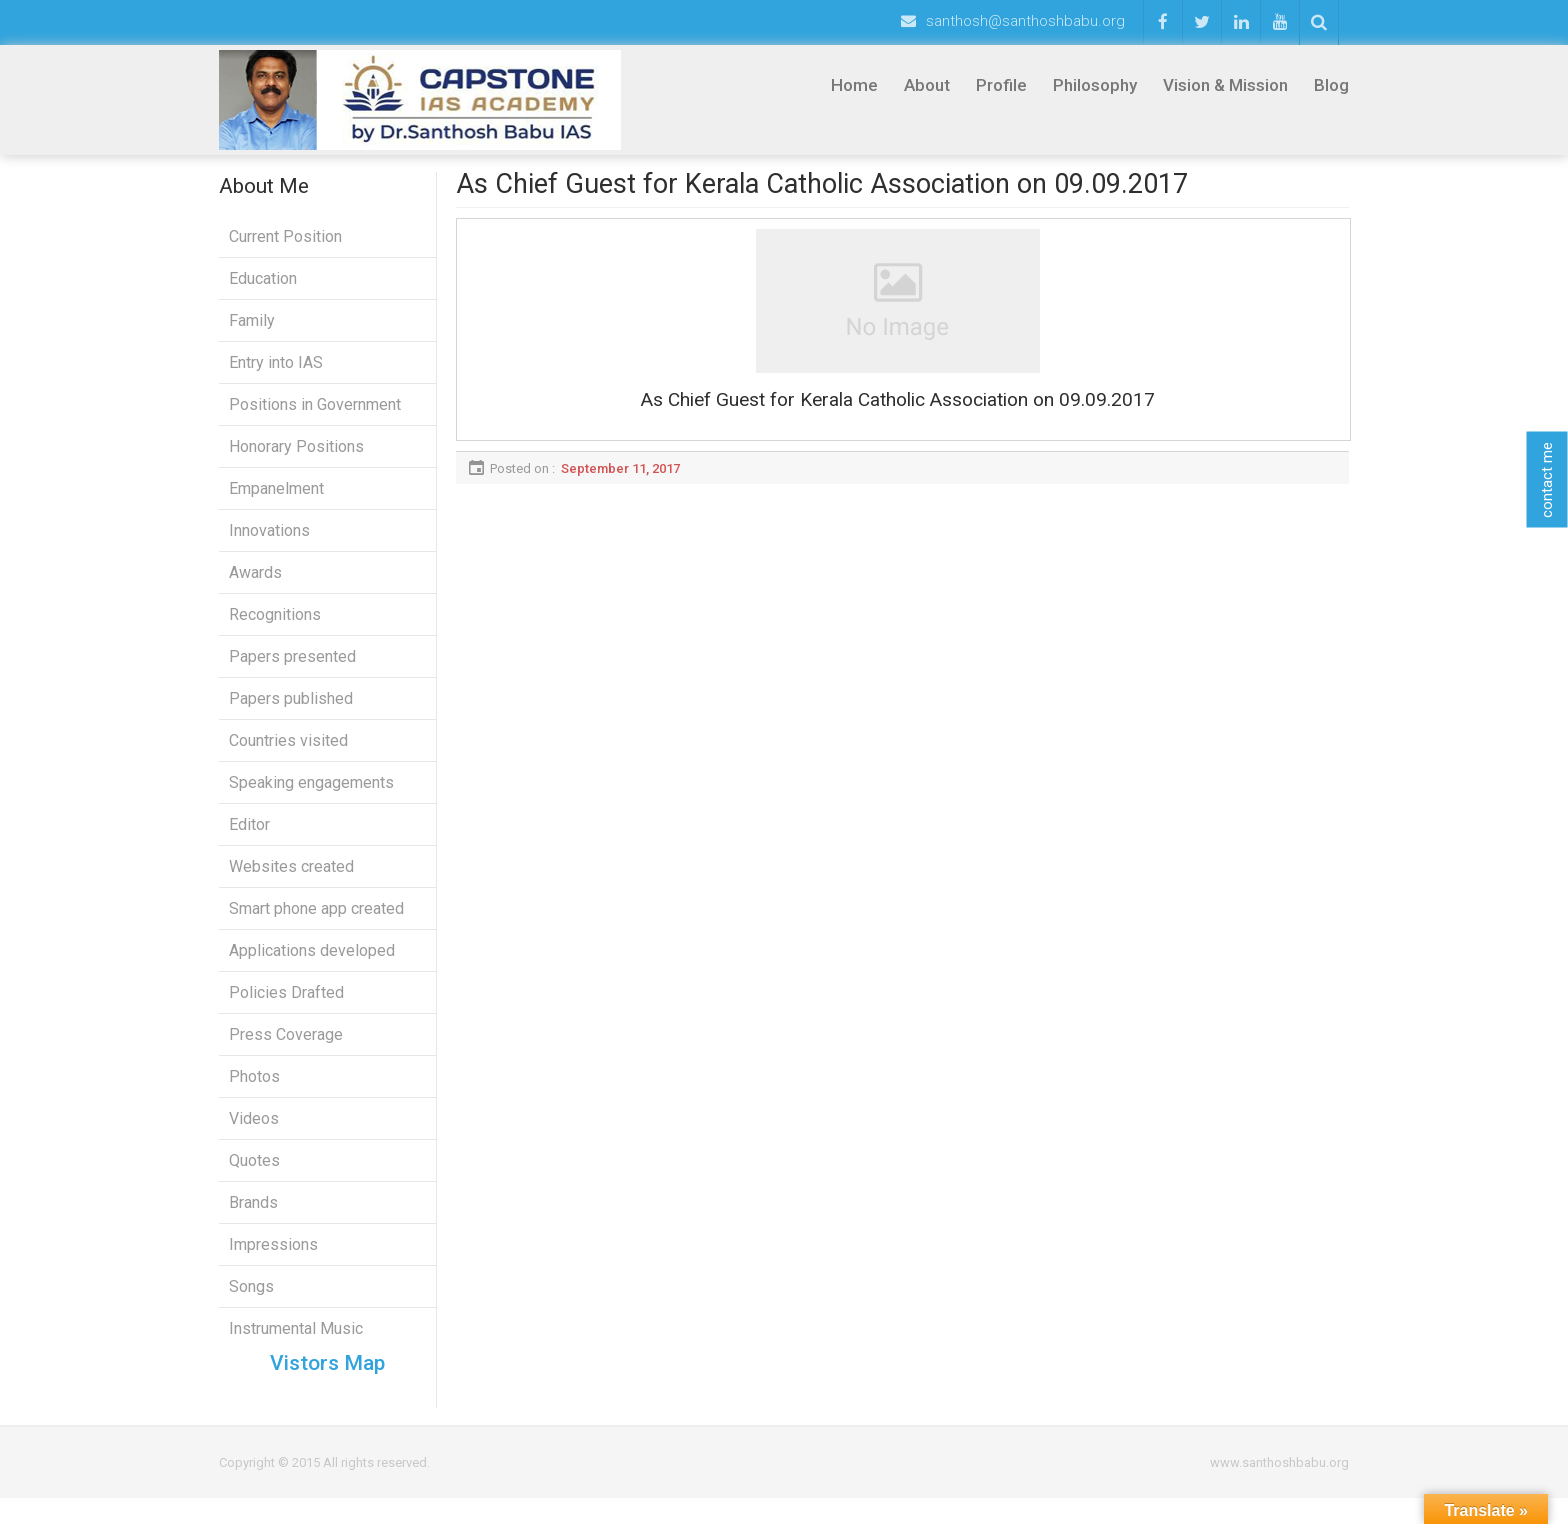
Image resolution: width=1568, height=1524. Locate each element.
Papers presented (292, 669)
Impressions (273, 1257)
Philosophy (1095, 85)
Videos (254, 1131)
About (927, 85)
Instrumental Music (296, 1341)
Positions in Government (315, 417)
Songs (251, 1299)
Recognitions (275, 627)
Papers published (291, 711)
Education (263, 291)
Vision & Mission (1225, 85)
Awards (255, 585)
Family (252, 333)
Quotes (254, 1173)
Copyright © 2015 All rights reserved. (324, 1488)
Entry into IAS (276, 375)
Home (854, 85)
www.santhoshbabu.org (1279, 1488)
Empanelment (276, 501)
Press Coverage (286, 1047)
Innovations (269, 543)
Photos (254, 1089)
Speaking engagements (311, 795)
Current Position (285, 249)
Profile (1001, 85)
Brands (253, 1215)
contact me (1547, 480)
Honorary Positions (296, 459)
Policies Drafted (286, 1005)
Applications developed (312, 963)
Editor (249, 837)
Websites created (291, 879)
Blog (1331, 85)
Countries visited (288, 753)
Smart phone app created (316, 921)
